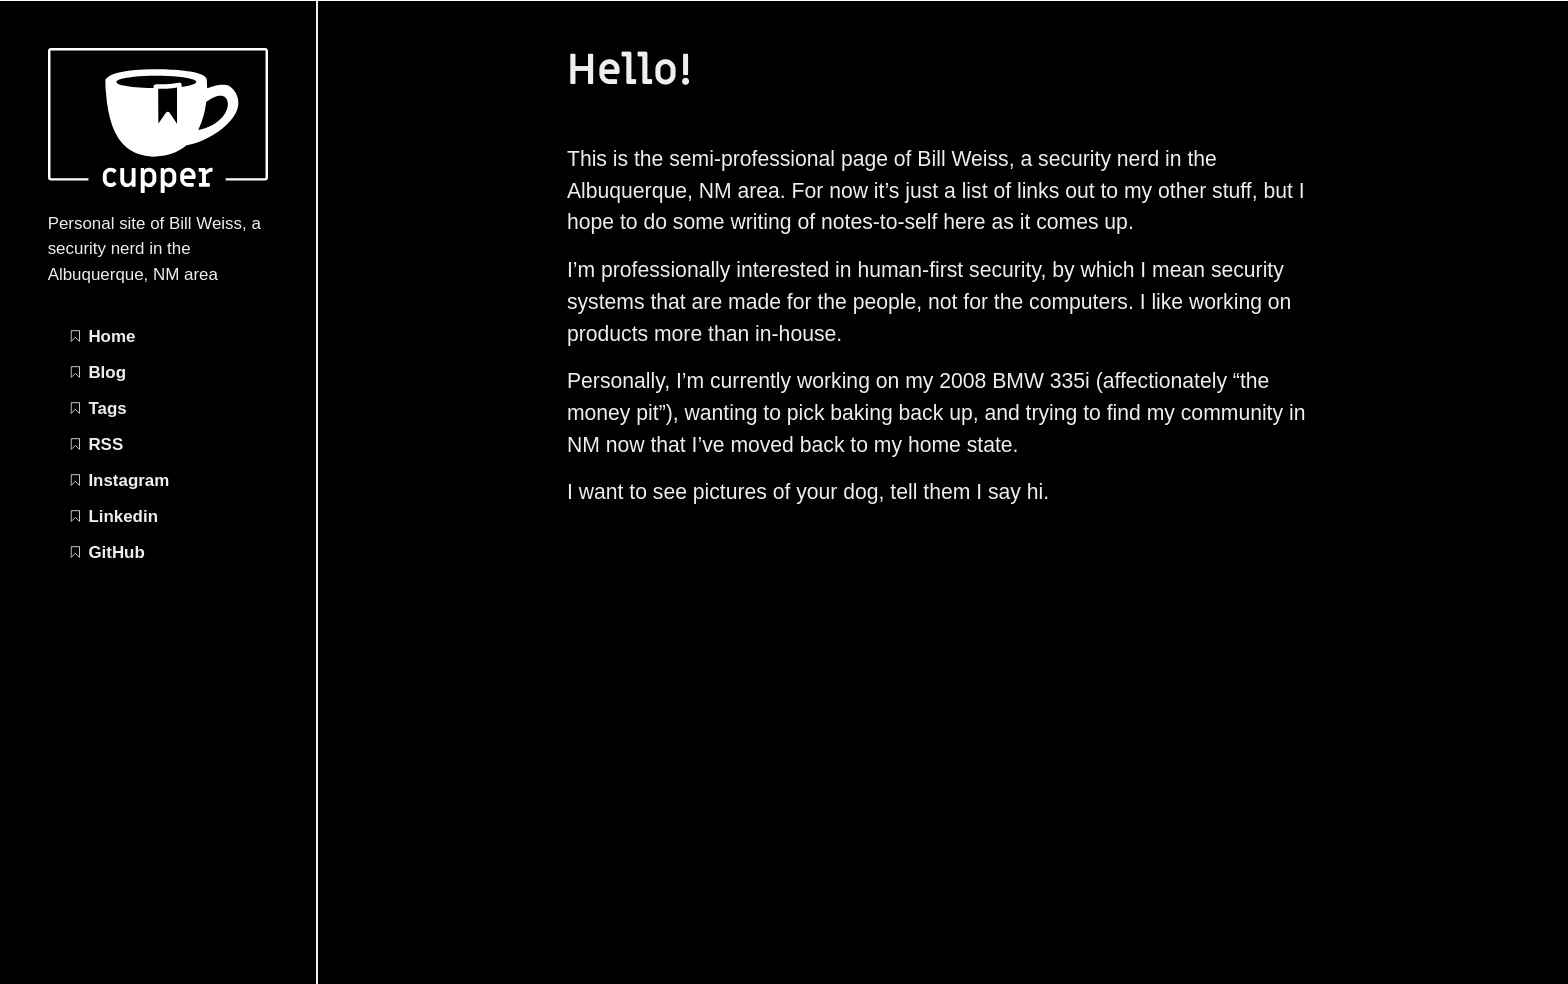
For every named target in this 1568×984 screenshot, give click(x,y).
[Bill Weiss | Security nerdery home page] (158, 187)
